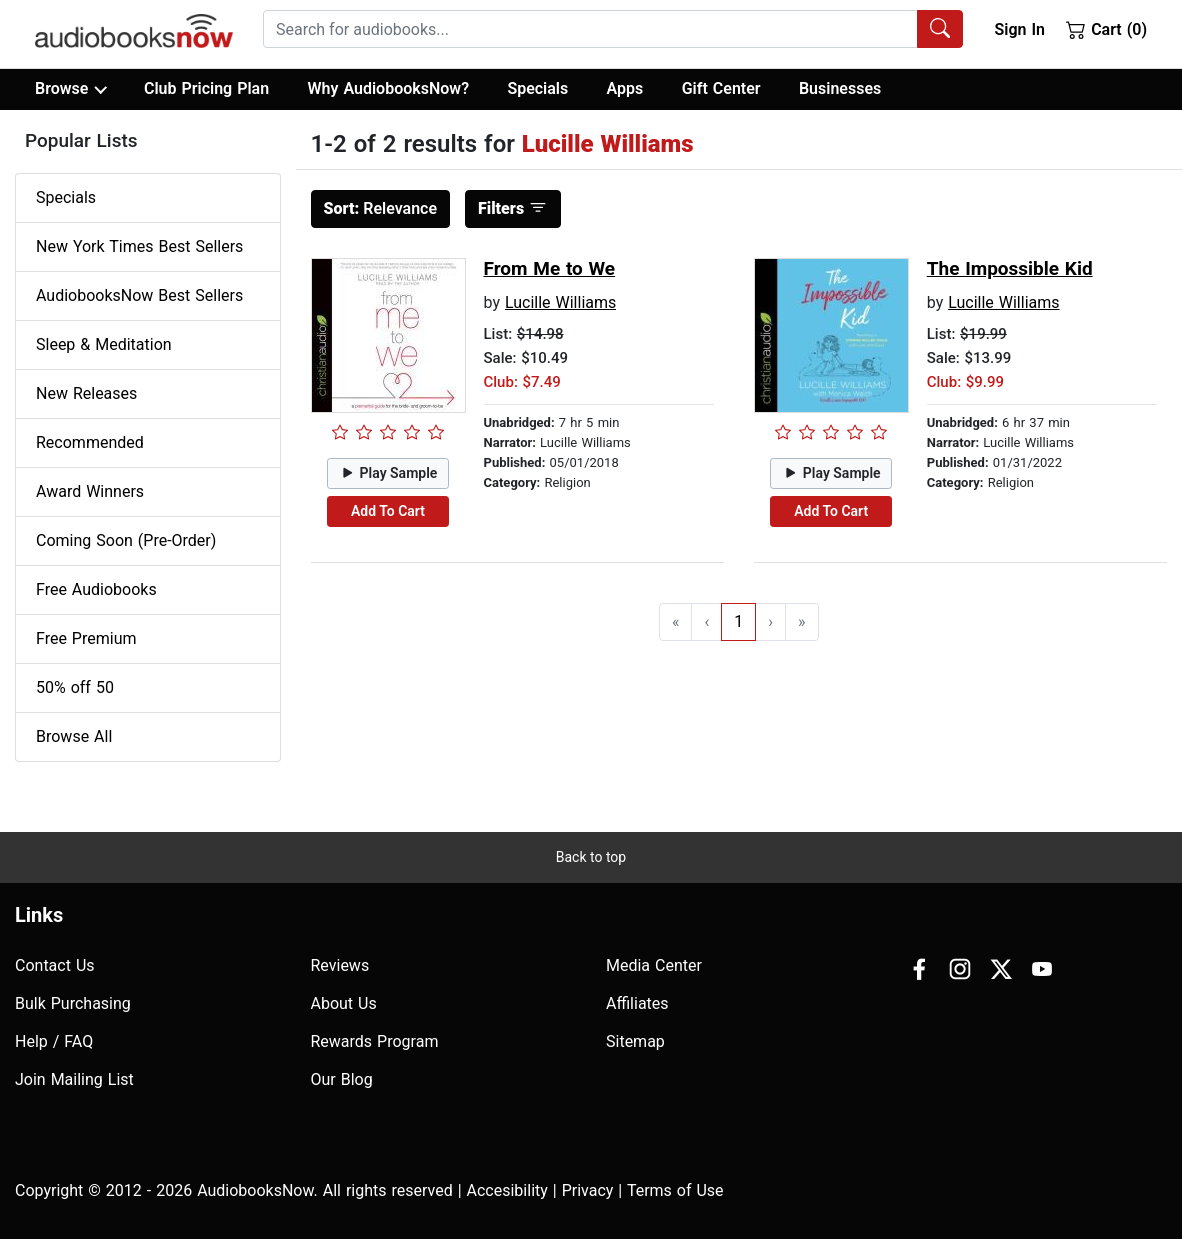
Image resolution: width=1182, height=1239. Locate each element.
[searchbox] (590, 29)
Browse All (74, 736)
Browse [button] (70, 89)
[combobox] (613, 29)
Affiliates (637, 1003)
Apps (625, 88)
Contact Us (55, 965)
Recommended (90, 442)
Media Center (654, 965)
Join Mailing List (74, 1079)
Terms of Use (675, 1190)
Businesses (840, 88)
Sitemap (635, 1041)
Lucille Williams (560, 302)
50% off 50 (75, 687)
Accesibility (507, 1190)
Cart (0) (1106, 29)
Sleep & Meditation (104, 344)
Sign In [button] (1019, 29)
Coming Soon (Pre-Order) (126, 540)
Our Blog (342, 1079)
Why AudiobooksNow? (388, 88)
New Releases (86, 393)
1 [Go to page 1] (738, 621)
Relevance (381, 208)
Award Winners (90, 491)
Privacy (588, 1190)
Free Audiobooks (96, 589)
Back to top (591, 857)
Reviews (340, 965)
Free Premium (86, 638)
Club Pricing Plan (206, 88)
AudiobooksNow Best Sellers (139, 295)
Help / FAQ (54, 1041)
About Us (344, 1003)
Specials (537, 88)
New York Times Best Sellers (139, 246)
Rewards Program (375, 1041)
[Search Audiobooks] (940, 29)
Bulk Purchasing (73, 1003)
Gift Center (721, 88)
